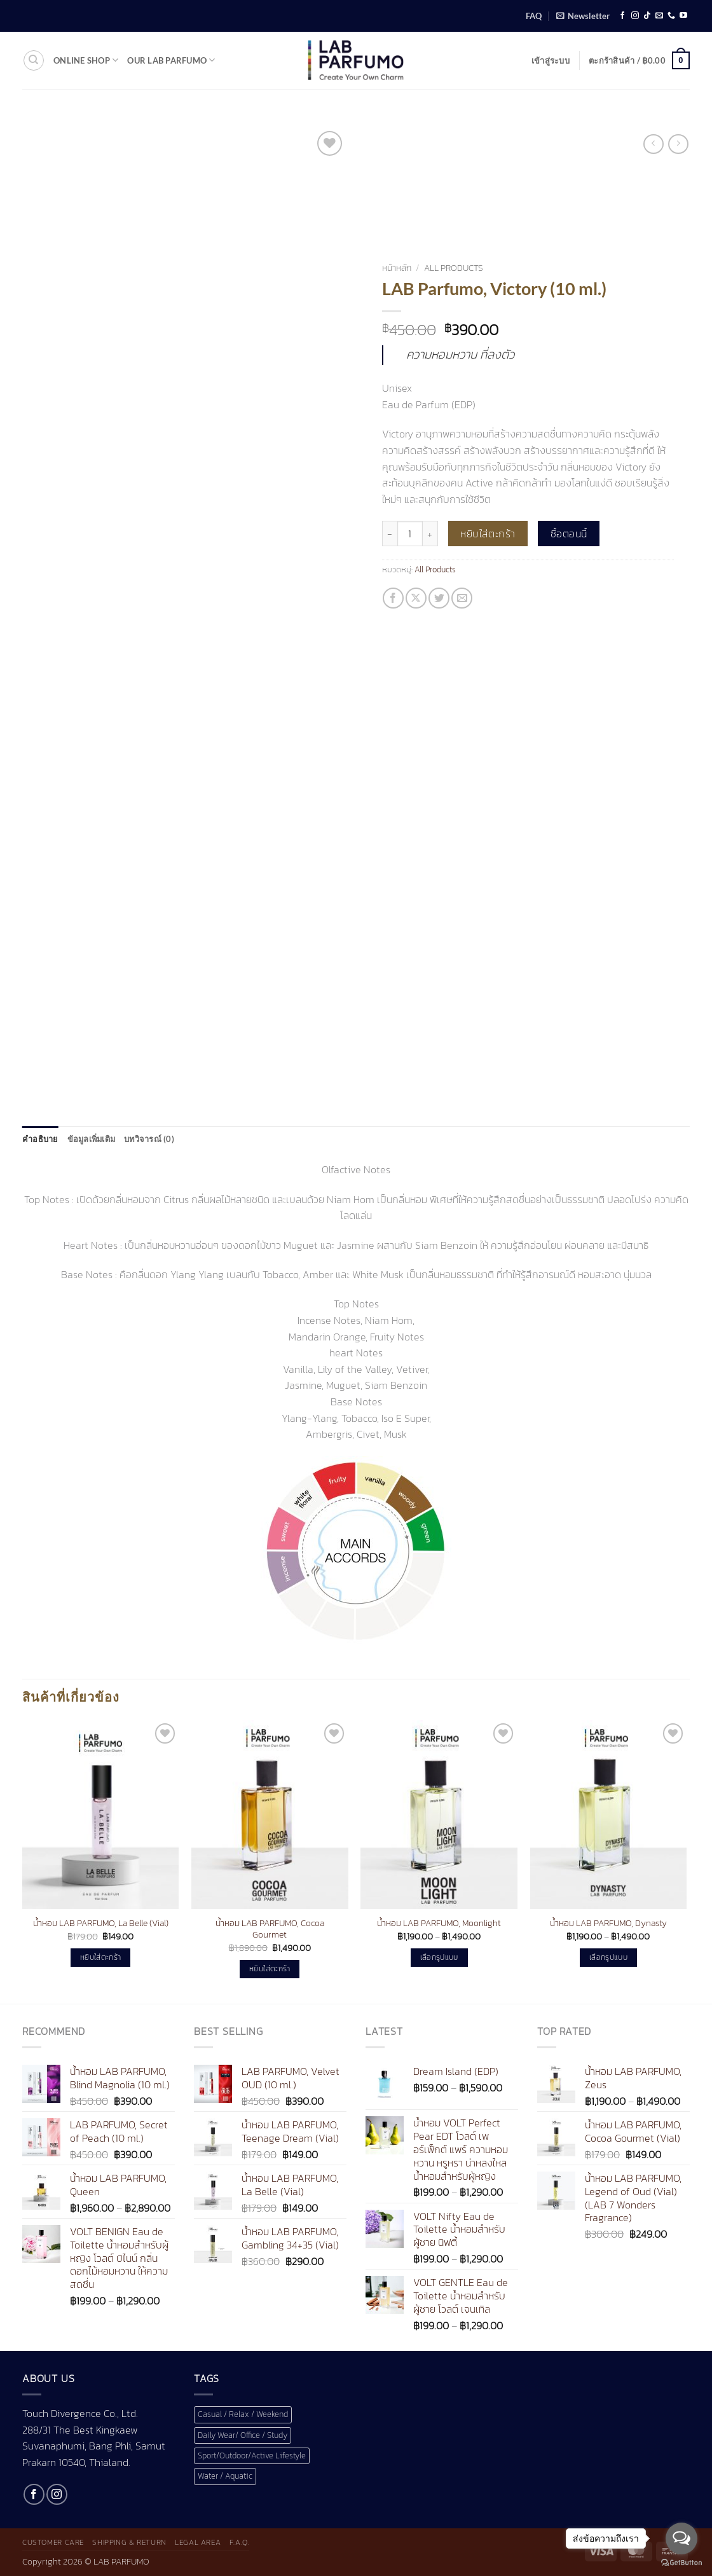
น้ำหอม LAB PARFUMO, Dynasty (608, 1923)
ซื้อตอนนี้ (569, 534)
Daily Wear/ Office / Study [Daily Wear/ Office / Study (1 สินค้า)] (242, 2435)
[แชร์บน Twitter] (438, 598)
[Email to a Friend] (461, 598)
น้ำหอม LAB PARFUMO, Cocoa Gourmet (270, 1929)
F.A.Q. (239, 2542)
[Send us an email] (659, 15)
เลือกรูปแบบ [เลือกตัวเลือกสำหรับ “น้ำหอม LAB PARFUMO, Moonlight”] (439, 1957)
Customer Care (53, 2542)
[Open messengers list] (681, 2538)
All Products (453, 267)
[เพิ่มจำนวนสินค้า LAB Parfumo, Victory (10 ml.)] (430, 533)
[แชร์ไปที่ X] (416, 598)
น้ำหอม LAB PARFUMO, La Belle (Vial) (100, 1923)
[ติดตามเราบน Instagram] (635, 15)
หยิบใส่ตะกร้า (488, 534)
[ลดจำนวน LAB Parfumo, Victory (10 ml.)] (389, 533)
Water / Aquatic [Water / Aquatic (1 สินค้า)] (225, 2476)
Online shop (85, 60)
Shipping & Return (129, 2542)
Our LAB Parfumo (171, 60)
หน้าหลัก (396, 267)
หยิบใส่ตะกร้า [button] (100, 1957)
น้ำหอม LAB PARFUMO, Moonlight (439, 1923)
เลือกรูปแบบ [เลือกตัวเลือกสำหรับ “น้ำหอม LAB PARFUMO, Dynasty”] (608, 1957)
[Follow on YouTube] (683, 15)
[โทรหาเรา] (671, 15)
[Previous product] (678, 144)
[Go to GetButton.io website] (681, 2563)
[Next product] (653, 144)
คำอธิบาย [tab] (40, 1139)
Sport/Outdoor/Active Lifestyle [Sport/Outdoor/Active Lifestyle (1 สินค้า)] (252, 2455)
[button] (583, 16)
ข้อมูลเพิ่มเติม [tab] (91, 1139)
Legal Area (198, 2542)
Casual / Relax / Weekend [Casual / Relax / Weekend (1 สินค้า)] (243, 2414)
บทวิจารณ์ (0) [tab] (149, 1139)
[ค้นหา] (34, 60)
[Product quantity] (410, 533)
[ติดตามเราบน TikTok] (647, 15)
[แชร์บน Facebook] (393, 598)
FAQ (534, 16)
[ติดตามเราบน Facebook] (622, 15)
